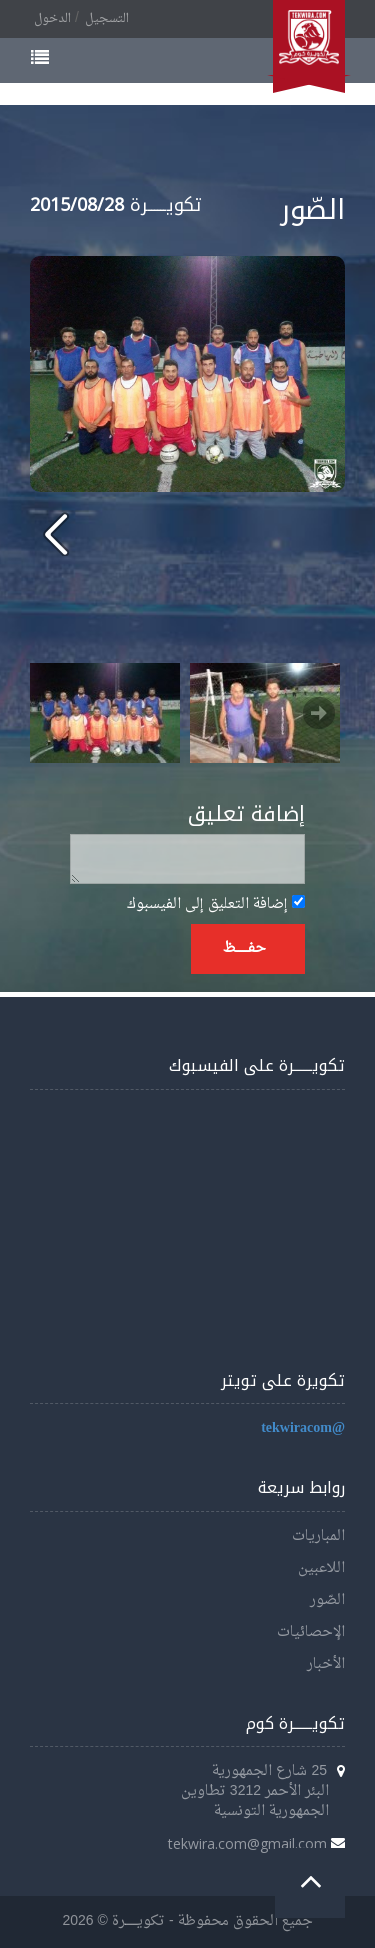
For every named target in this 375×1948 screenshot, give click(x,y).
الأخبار (326, 1664)
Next (319, 713)
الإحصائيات (311, 1632)
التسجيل (107, 19)
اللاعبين (321, 1568)
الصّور (327, 1600)
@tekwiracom (303, 1428)
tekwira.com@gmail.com (247, 1843)
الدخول (52, 19)
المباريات (318, 1536)
